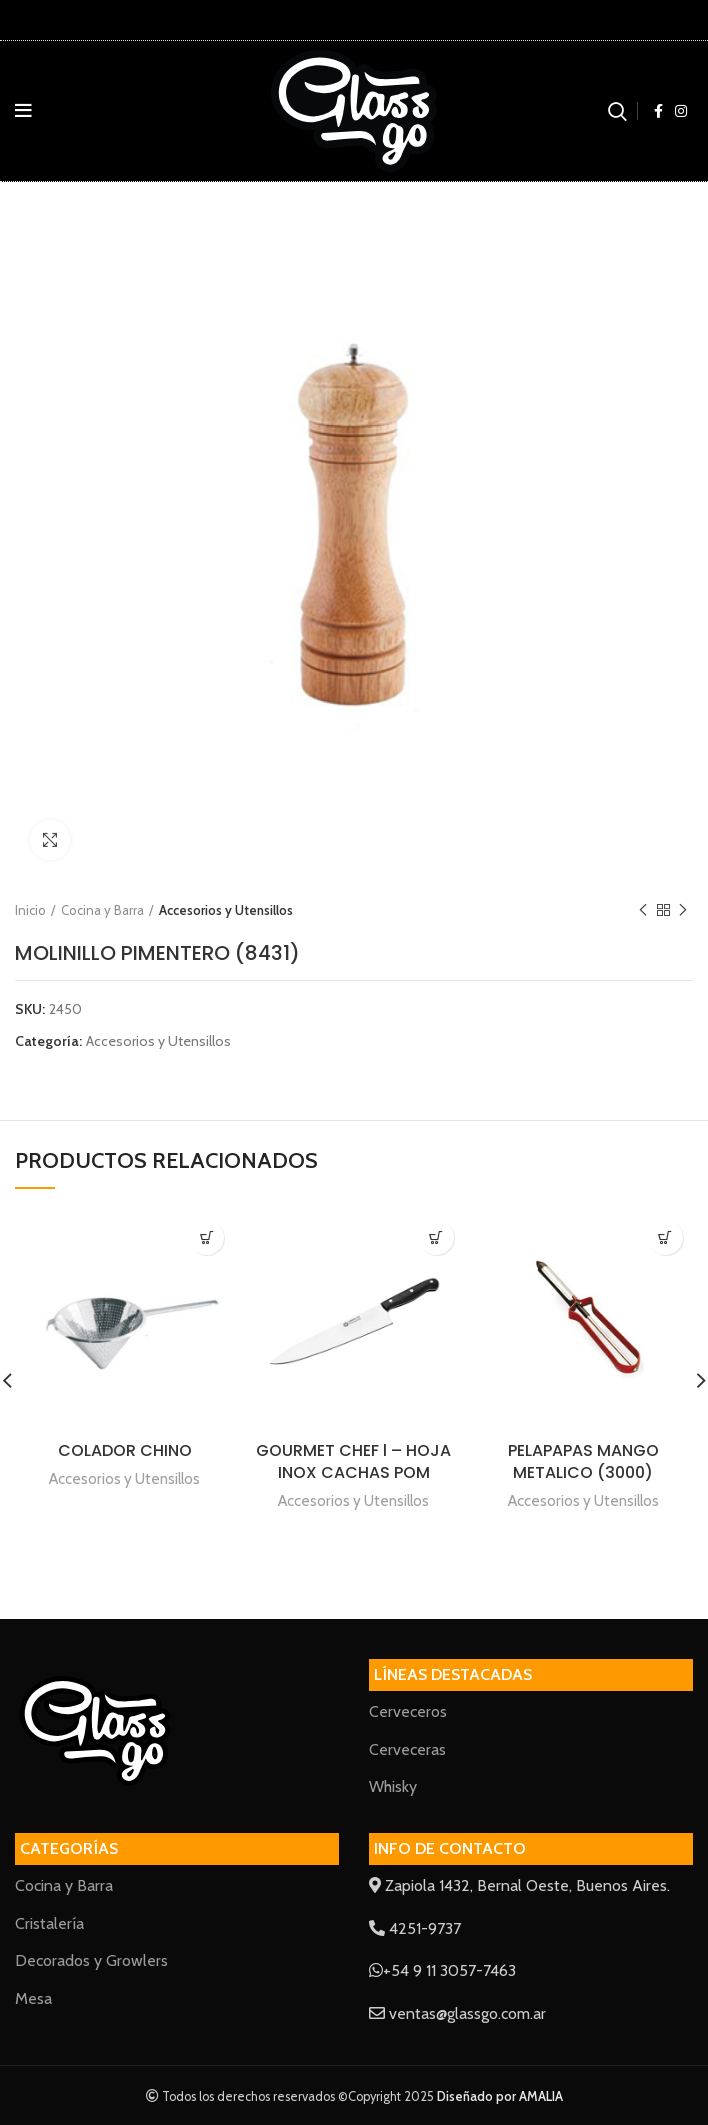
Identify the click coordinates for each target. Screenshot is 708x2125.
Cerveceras (407, 1749)
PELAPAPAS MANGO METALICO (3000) (583, 1461)
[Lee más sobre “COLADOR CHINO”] (206, 1237)
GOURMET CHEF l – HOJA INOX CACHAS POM (353, 1461)
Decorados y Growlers (91, 1960)
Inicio (30, 910)
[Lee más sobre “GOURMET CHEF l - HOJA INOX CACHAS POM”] (436, 1237)
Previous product (643, 910)
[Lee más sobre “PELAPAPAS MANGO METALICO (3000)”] (665, 1237)
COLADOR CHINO (125, 1450)
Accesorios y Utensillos (226, 910)
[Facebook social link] (658, 111)
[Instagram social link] (681, 111)
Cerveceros (408, 1711)
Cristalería (49, 1923)
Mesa (33, 1998)
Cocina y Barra (102, 910)
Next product (683, 910)
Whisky (393, 1786)
